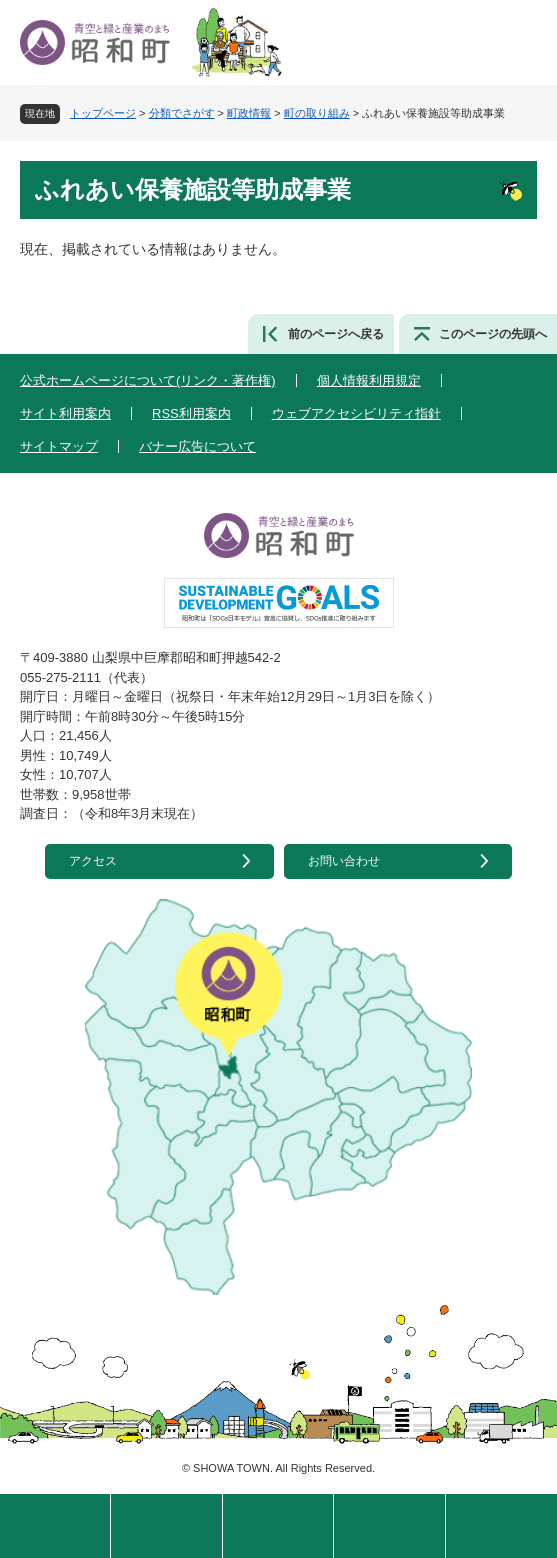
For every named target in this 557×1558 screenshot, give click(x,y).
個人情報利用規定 (369, 380)
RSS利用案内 (191, 413)
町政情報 (249, 113)
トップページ (103, 113)
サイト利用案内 (65, 413)
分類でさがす (182, 113)
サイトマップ (59, 446)
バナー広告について (197, 446)
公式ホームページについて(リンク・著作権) (148, 380)
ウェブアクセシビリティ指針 (356, 413)
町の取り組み (317, 113)
